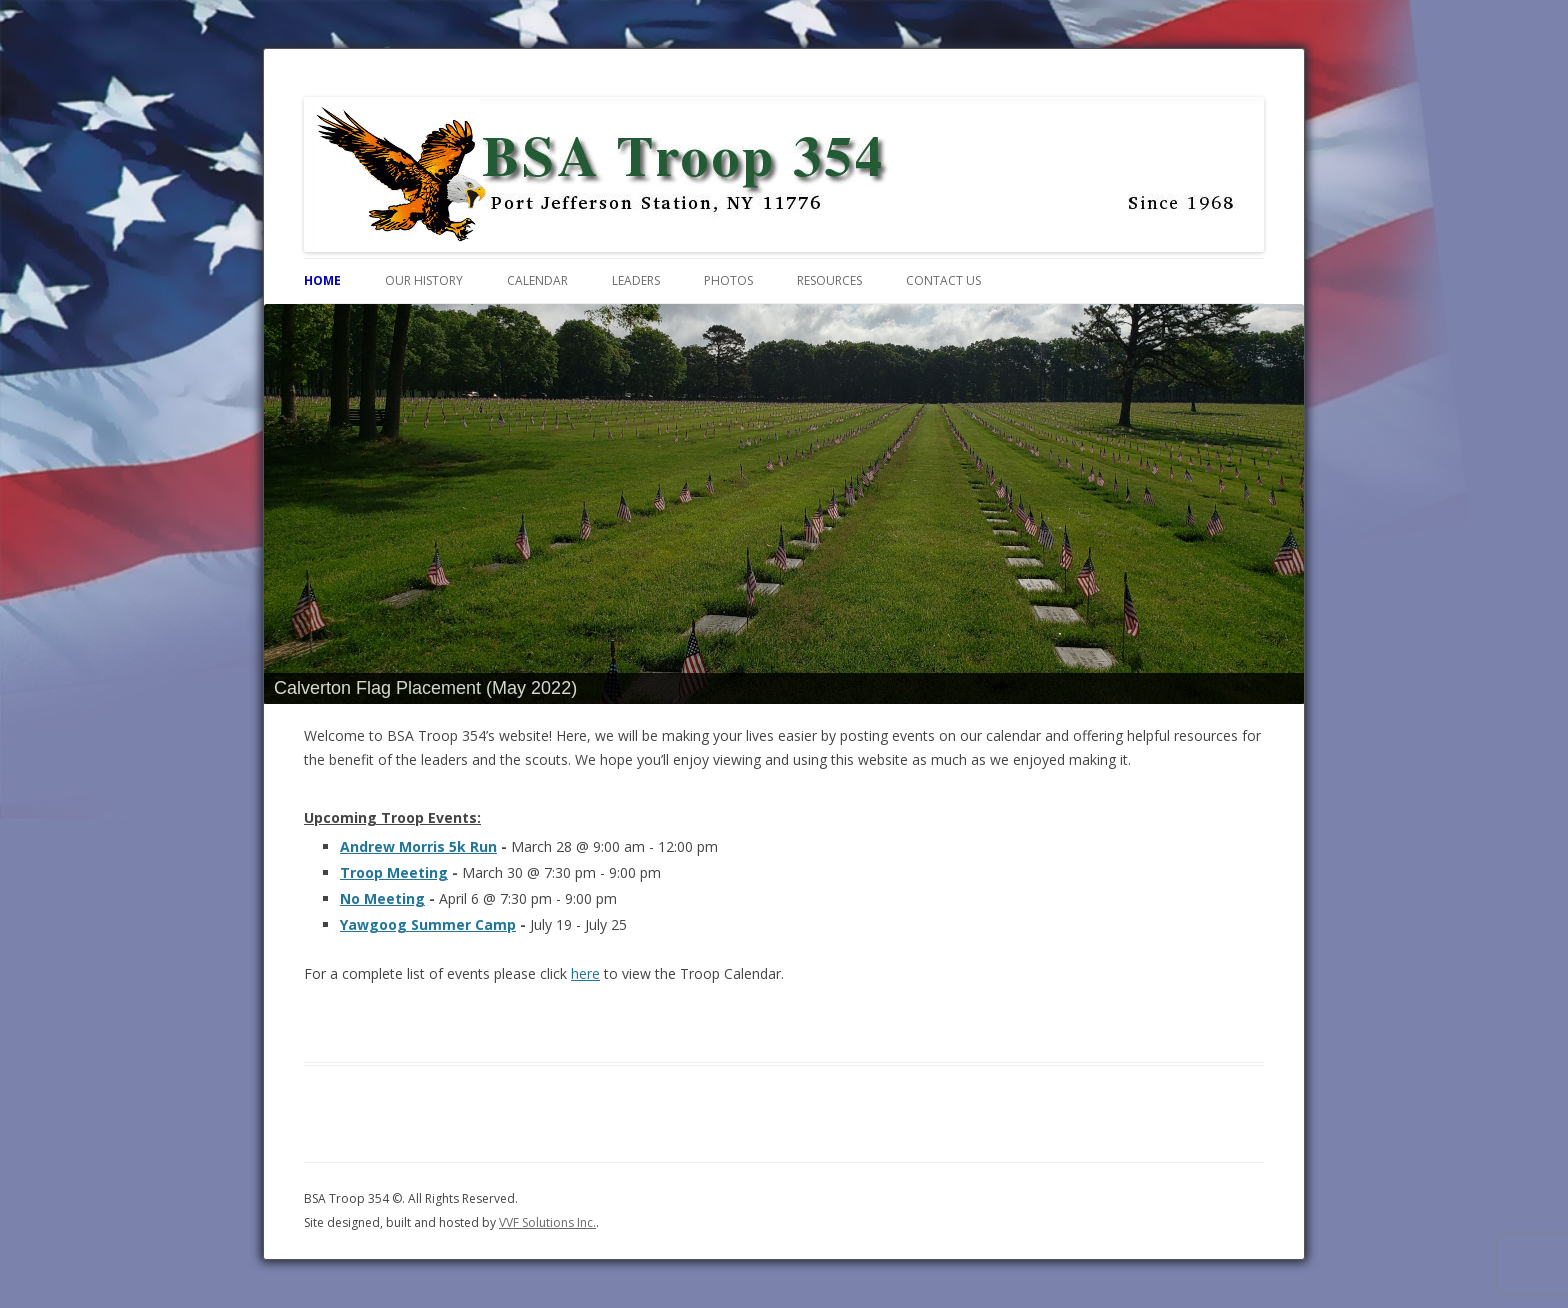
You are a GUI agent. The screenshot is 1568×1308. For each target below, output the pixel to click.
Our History (424, 280)
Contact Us (943, 280)
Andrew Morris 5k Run (418, 846)
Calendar (537, 280)
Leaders (636, 280)
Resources (829, 280)
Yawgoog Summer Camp (428, 924)
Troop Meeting (394, 872)
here (585, 973)
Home (322, 280)
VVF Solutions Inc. (547, 1222)
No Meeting (382, 898)
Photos (728, 280)
